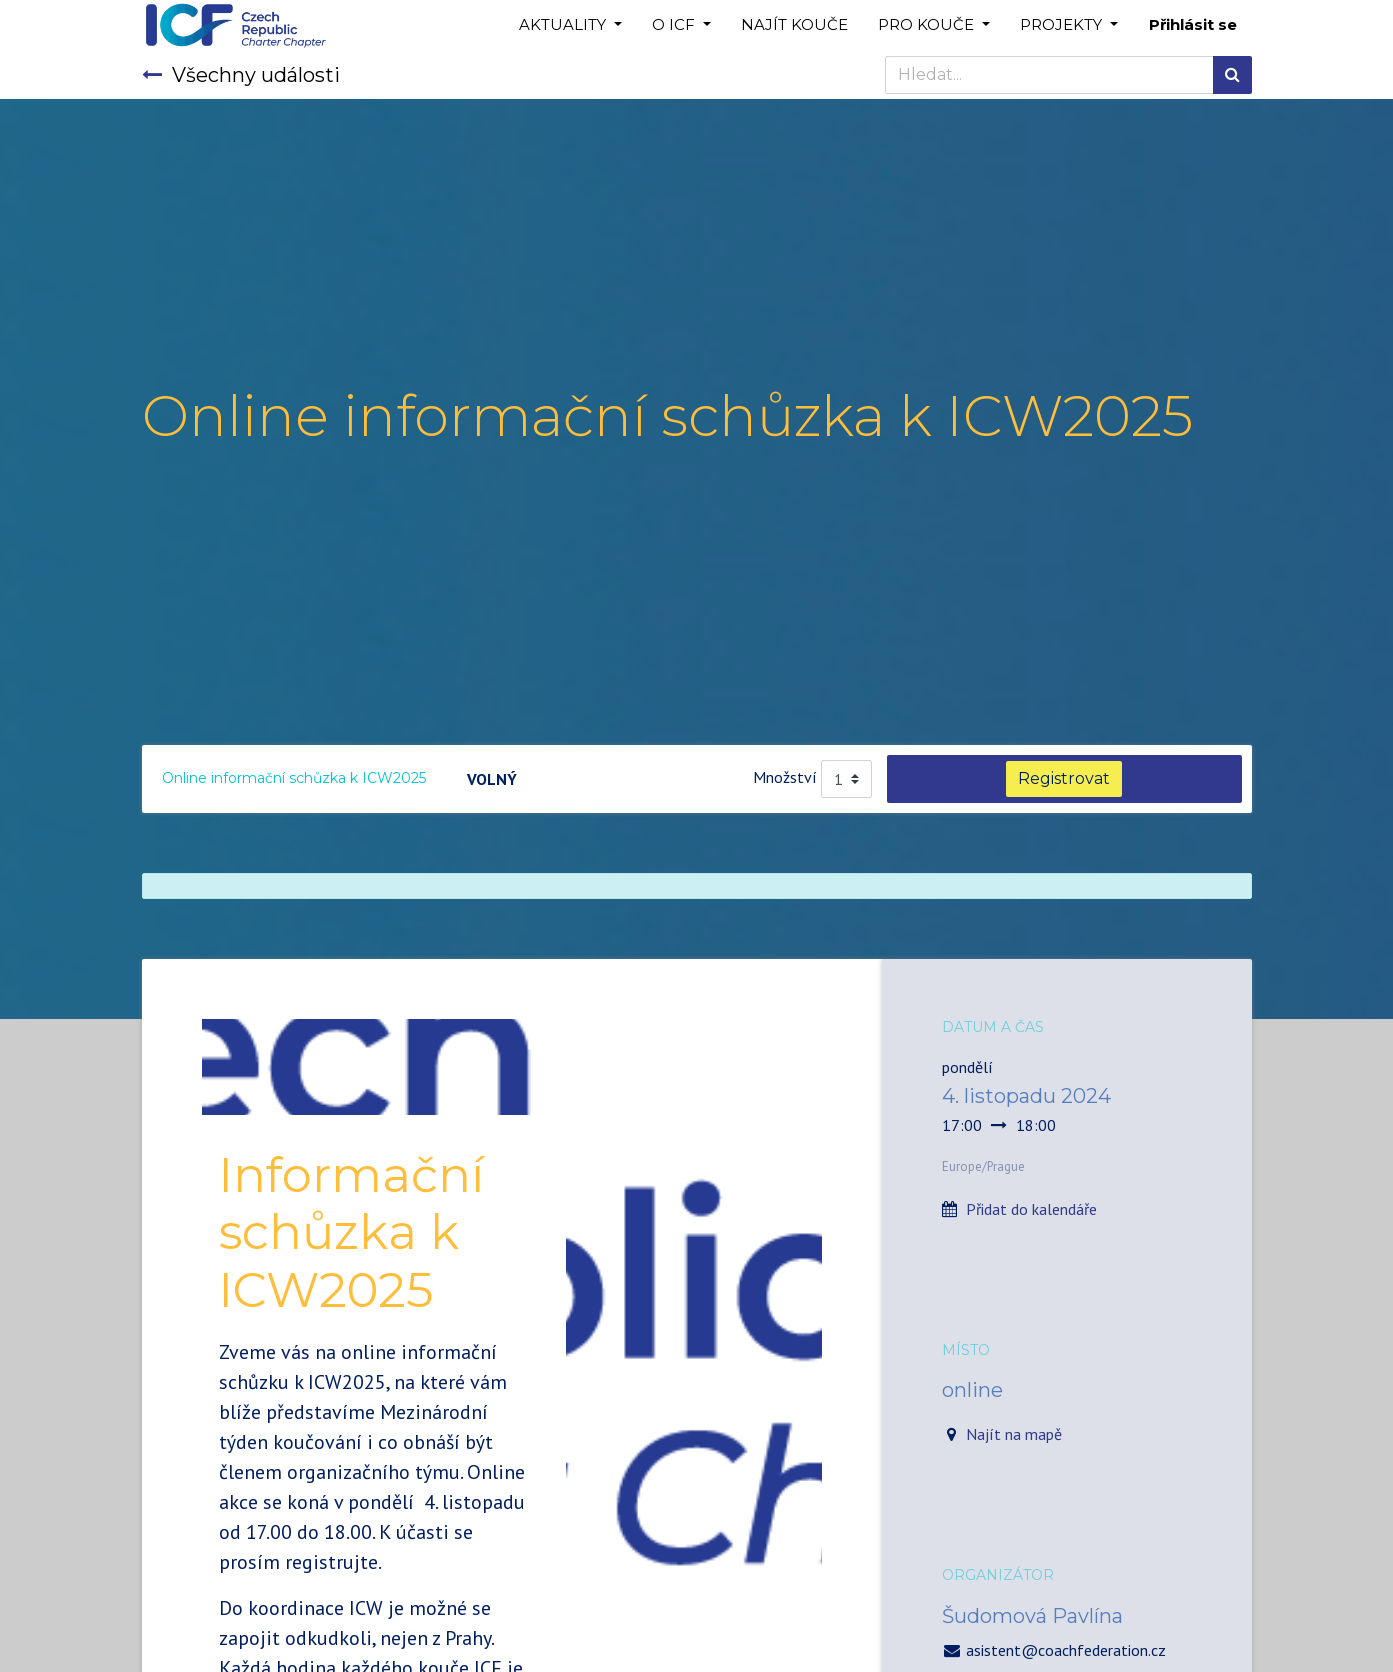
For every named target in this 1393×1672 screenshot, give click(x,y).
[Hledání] (1232, 75)
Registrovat (1064, 778)
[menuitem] (794, 25)
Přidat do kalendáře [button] (1031, 1209)
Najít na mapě (1014, 1434)
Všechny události (241, 75)
